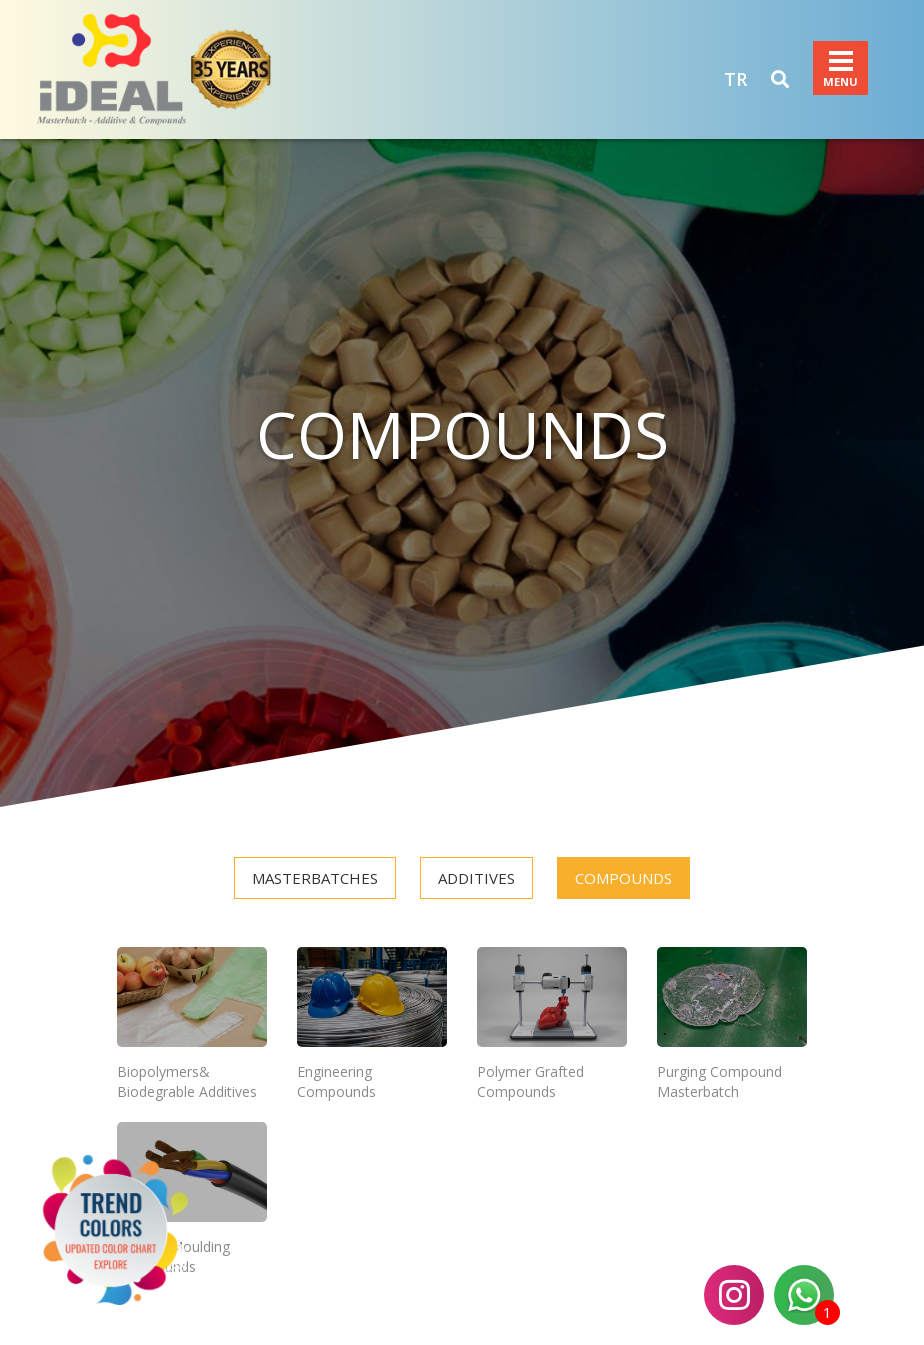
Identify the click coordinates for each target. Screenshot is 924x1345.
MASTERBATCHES (315, 878)
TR (735, 79)
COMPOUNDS (623, 878)
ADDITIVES (476, 878)
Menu (841, 61)
